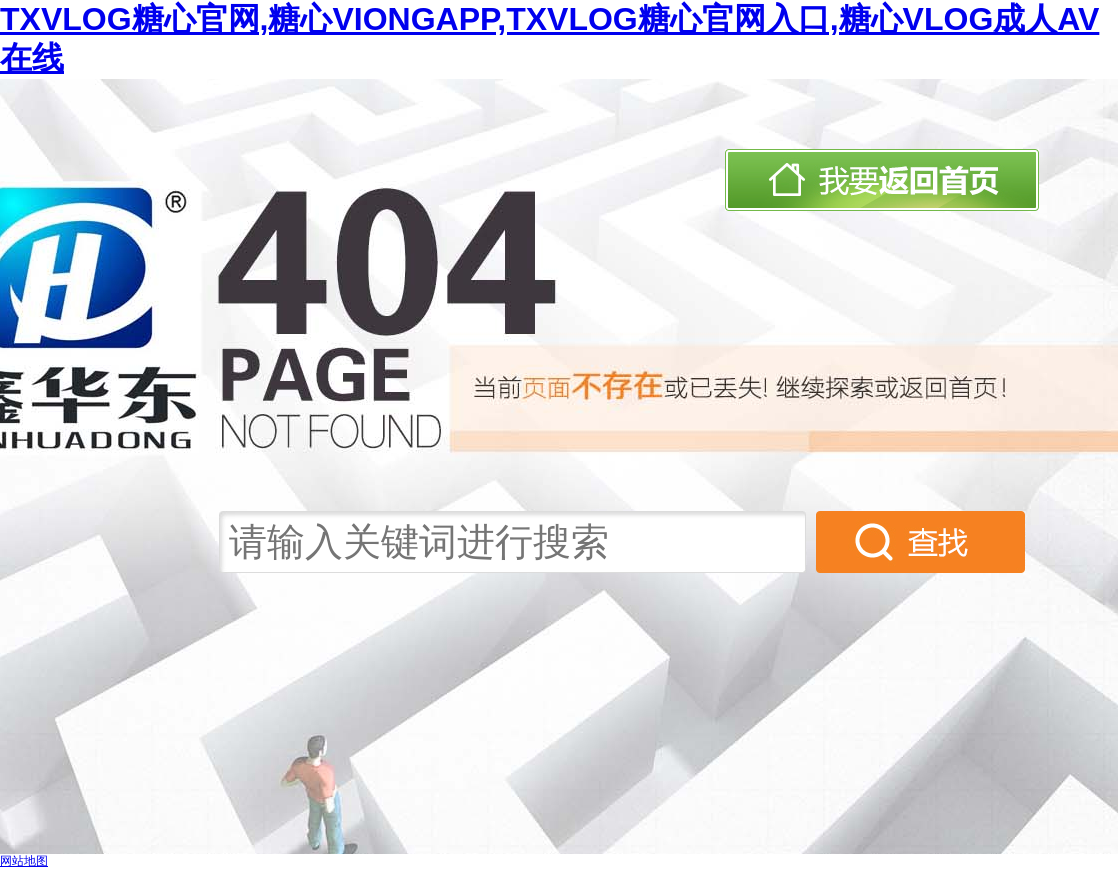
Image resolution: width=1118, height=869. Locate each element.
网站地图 (24, 861)
